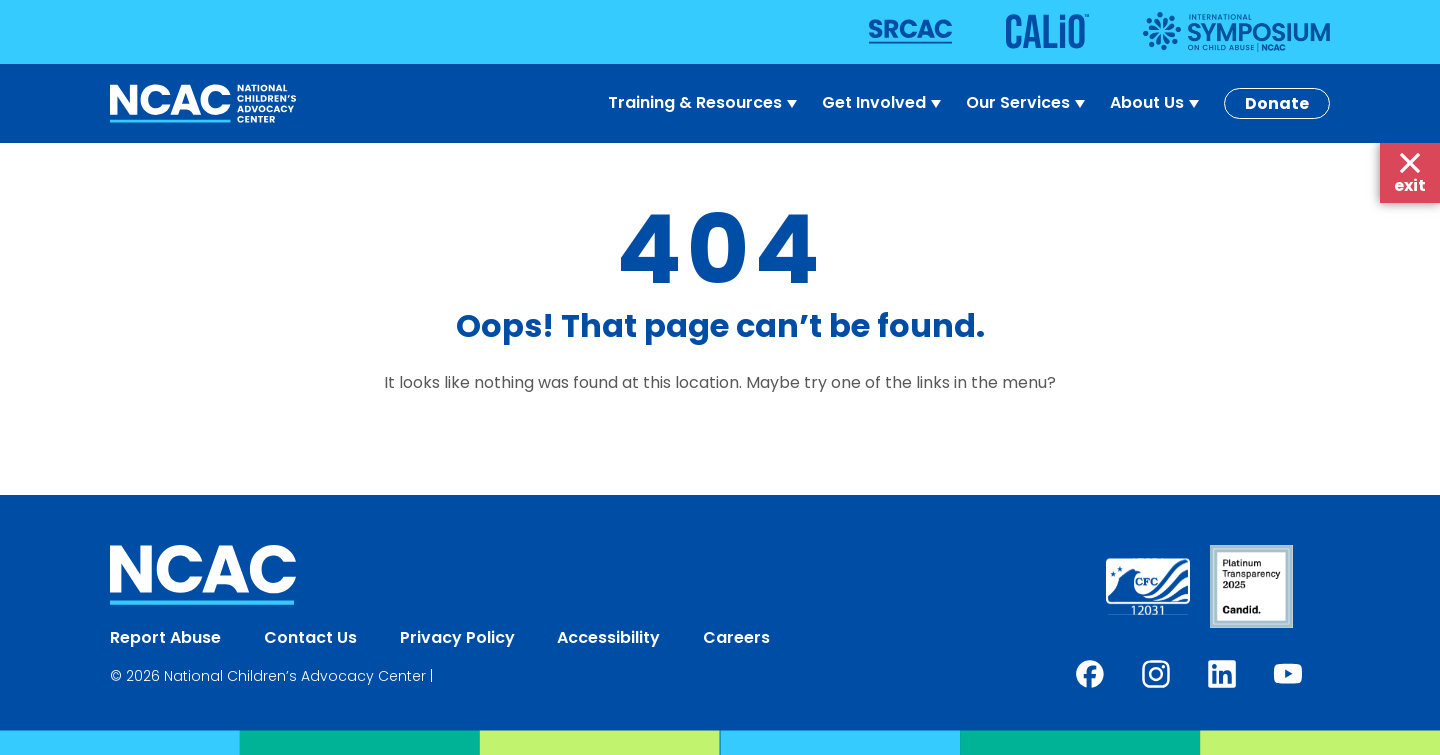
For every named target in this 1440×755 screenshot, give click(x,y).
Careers (736, 637)
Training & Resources (705, 103)
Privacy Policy (457, 637)
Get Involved (884, 103)
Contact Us (310, 637)
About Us (1157, 103)
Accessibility (608, 637)
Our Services (1028, 103)
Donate (1277, 103)
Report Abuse (165, 637)
